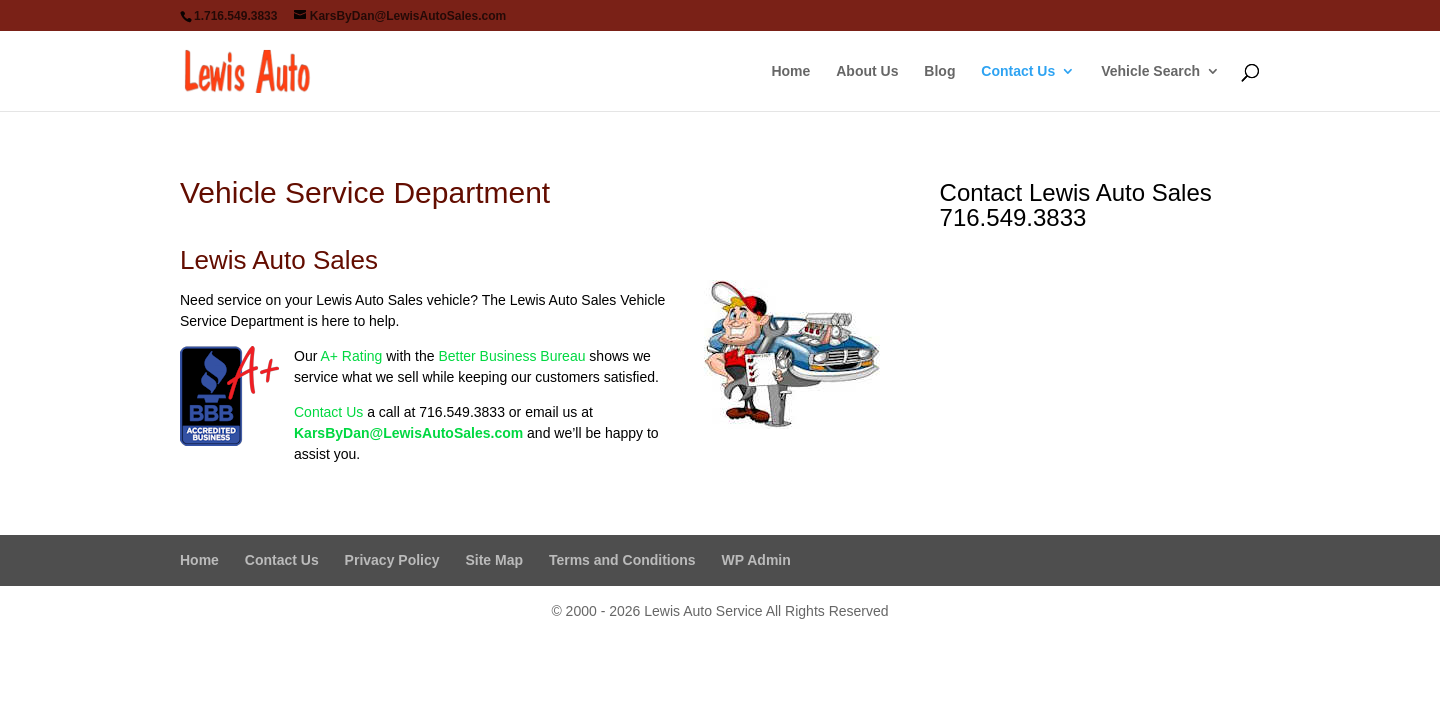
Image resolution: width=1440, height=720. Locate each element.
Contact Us (1018, 71)
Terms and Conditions (622, 560)
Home (790, 71)
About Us (867, 71)
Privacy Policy (392, 560)
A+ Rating (351, 356)
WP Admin (756, 560)
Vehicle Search (1150, 71)
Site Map (494, 560)
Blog (939, 71)
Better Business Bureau (511, 356)
